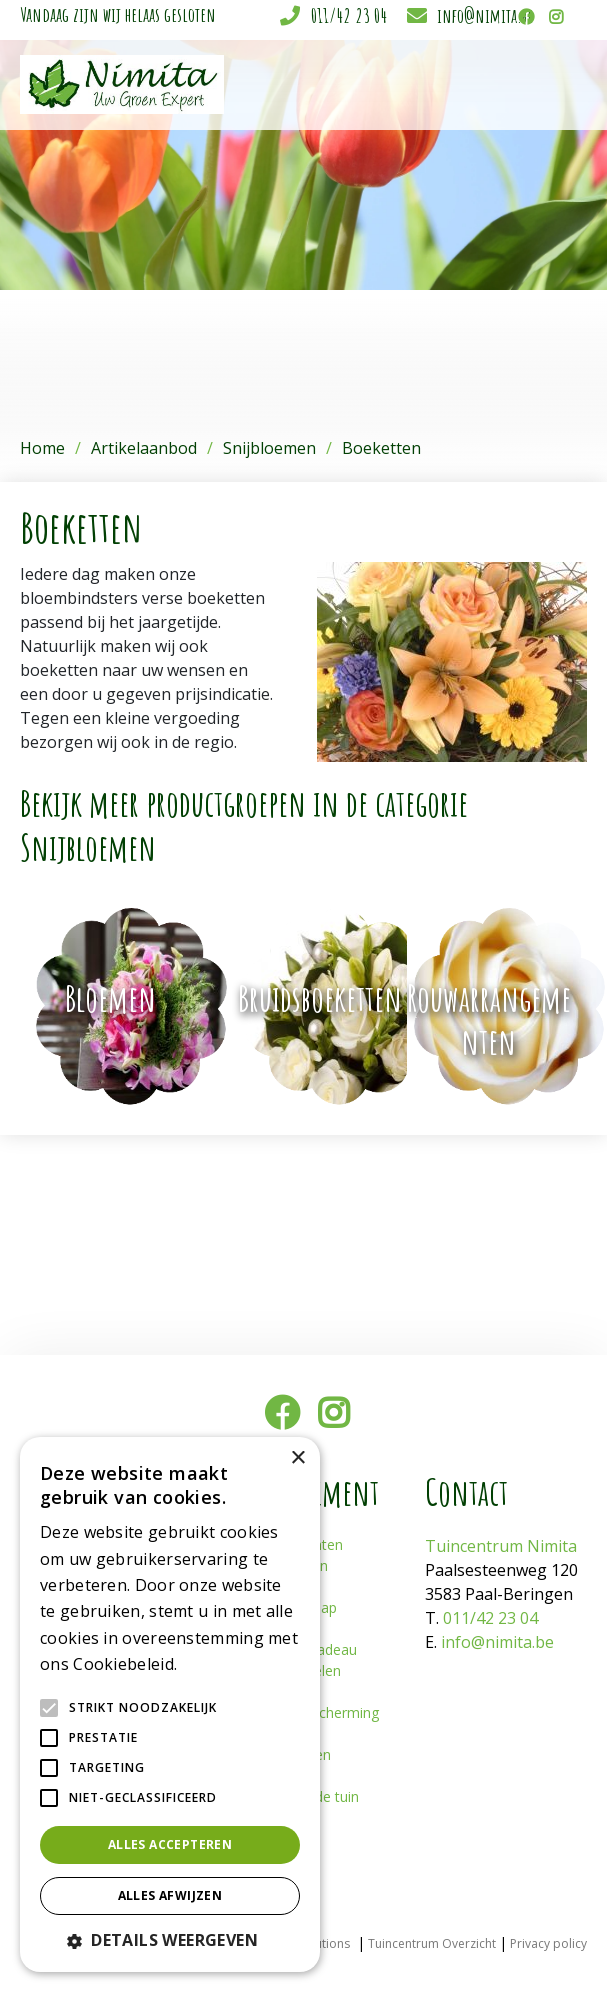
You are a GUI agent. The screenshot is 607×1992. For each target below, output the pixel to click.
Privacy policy (548, 1943)
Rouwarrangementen (489, 1019)
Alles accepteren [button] (170, 1844)
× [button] (297, 1458)
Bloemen (110, 998)
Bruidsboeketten (320, 998)
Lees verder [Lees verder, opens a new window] (216, 1665)
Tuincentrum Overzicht (432, 1943)
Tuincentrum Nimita (501, 1546)
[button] (170, 1940)
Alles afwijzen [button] (170, 1895)
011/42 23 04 (349, 15)
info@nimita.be (485, 15)
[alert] (170, 1704)
